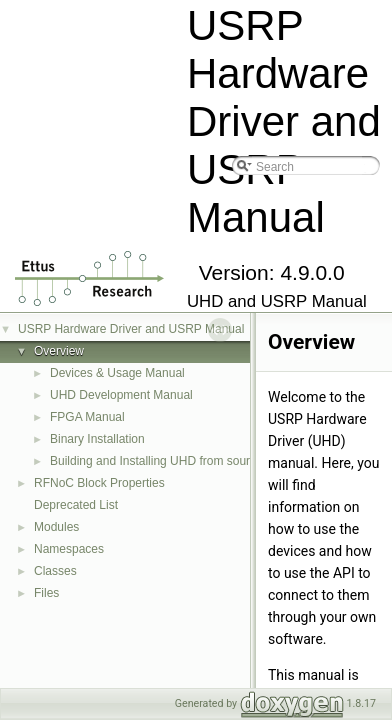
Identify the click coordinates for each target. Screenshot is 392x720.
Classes (55, 571)
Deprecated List (76, 505)
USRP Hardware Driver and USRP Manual (131, 329)
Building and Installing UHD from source (156, 461)
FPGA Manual (87, 417)
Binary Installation (97, 439)
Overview (59, 351)
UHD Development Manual (121, 395)
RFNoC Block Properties (99, 483)
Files (46, 593)
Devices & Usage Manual (117, 373)
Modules (56, 527)
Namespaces (69, 549)
